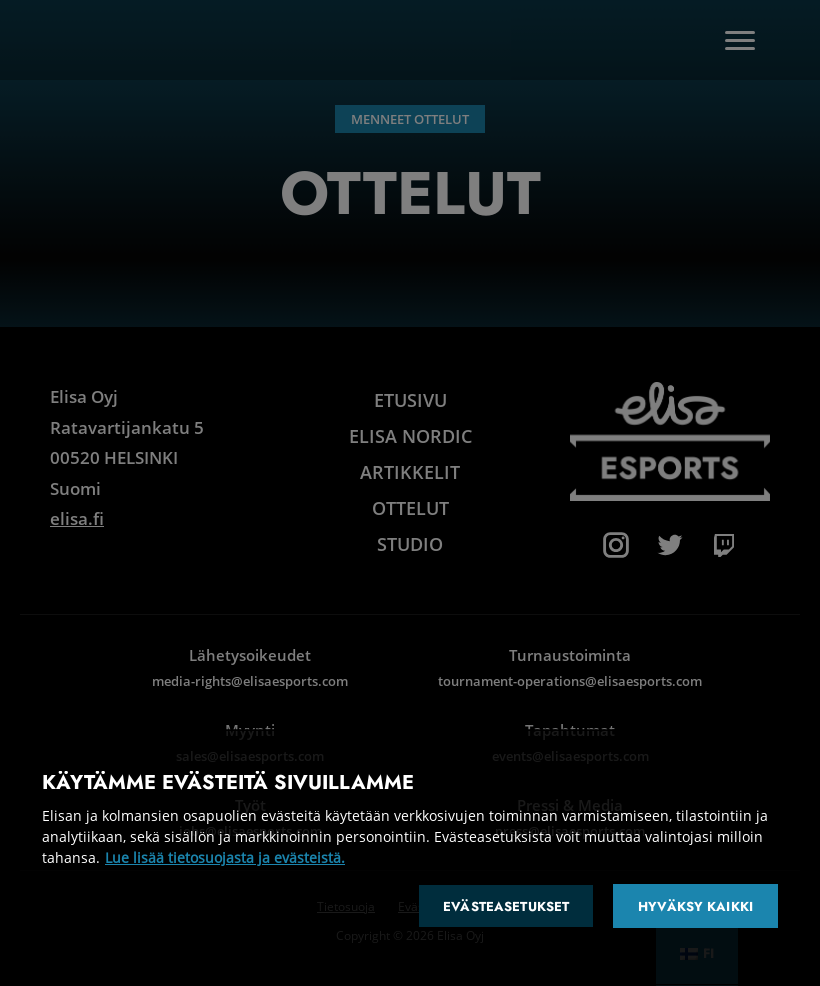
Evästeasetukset (506, 906)
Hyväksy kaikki (695, 906)
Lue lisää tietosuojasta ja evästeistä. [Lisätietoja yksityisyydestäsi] (225, 857)
